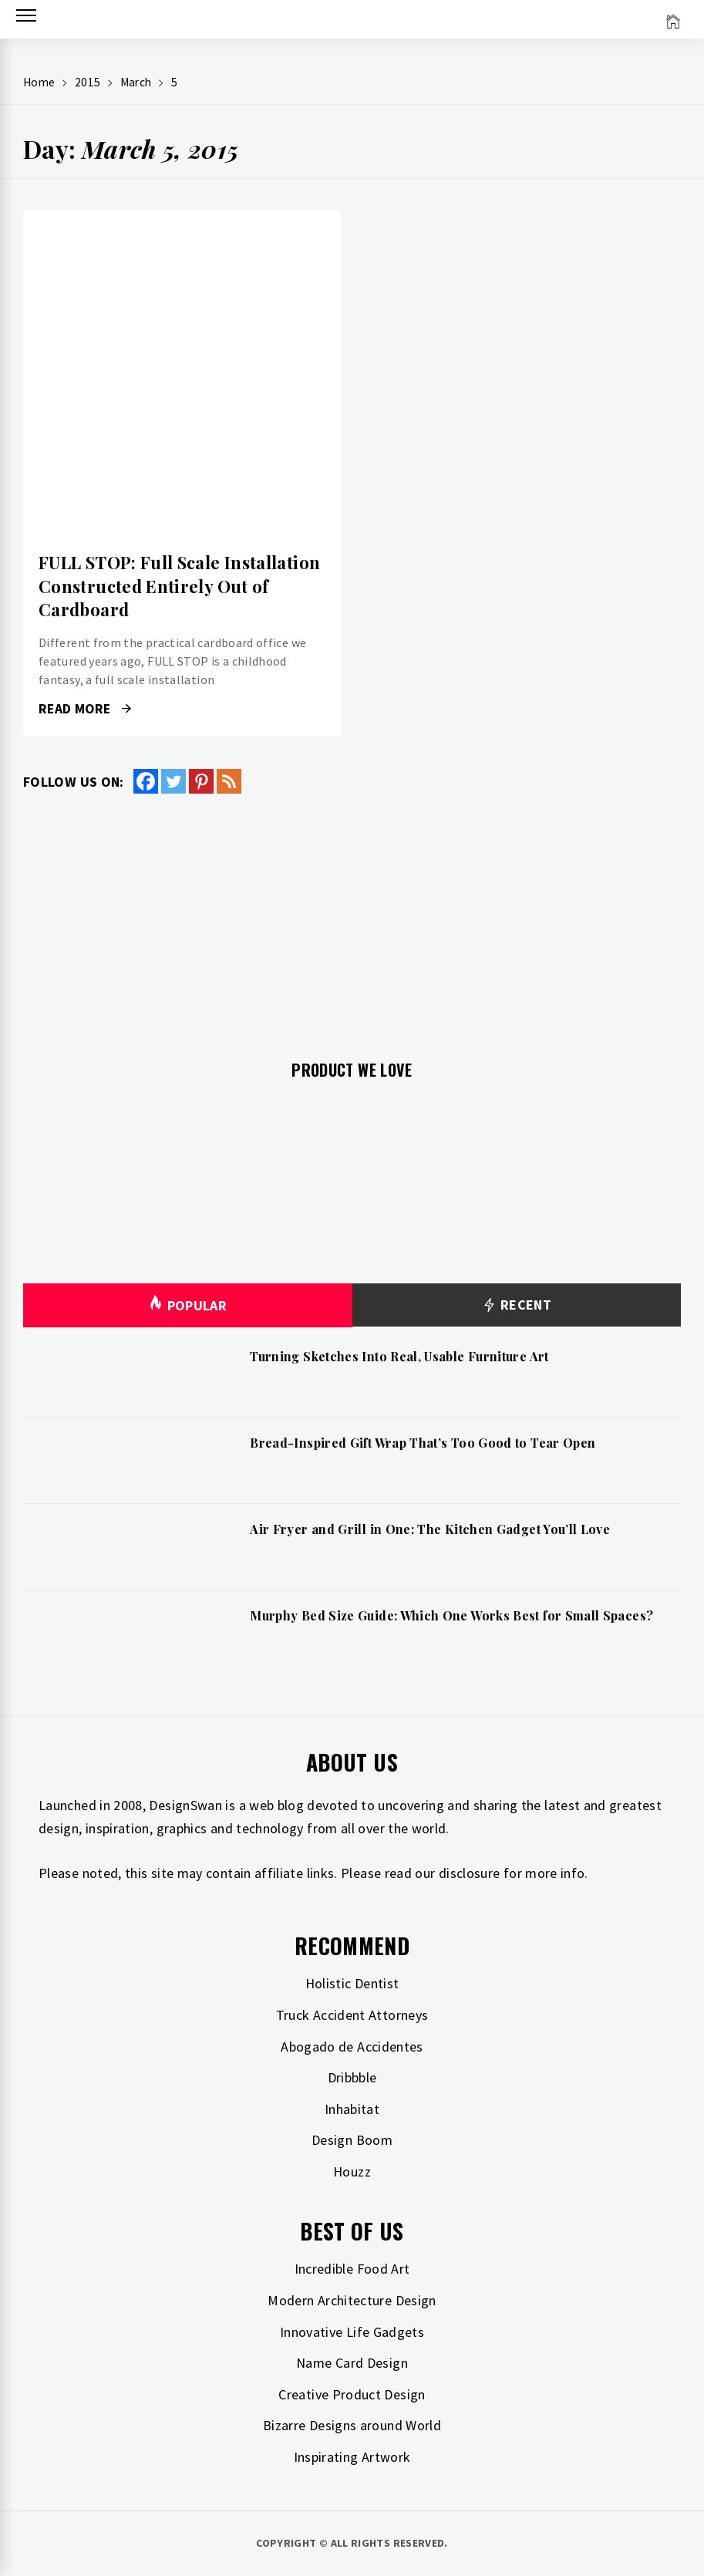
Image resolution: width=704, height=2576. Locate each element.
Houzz (352, 2171)
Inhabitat (352, 2109)
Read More (85, 708)
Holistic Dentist (352, 1983)
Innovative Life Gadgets (352, 2332)
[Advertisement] (352, 918)
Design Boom (352, 2140)
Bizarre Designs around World (352, 2425)
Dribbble (352, 2077)
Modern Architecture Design (352, 2300)
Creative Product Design (351, 2394)
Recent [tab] (516, 1305)
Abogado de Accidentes (352, 2046)
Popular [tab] (187, 1305)
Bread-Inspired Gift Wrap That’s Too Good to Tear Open (422, 1443)
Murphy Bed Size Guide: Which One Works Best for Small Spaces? (451, 1615)
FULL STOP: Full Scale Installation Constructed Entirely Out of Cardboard (179, 586)
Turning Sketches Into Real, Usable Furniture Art (399, 1356)
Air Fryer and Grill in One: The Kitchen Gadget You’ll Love (430, 1529)
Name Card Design (352, 2363)
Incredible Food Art (352, 2269)
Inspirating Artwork (352, 2457)
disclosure (469, 1873)
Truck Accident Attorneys (352, 2015)
